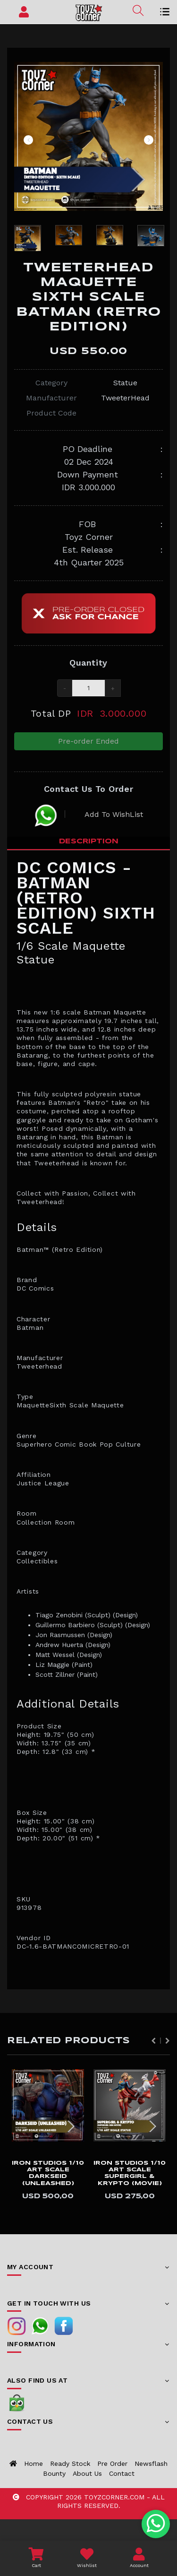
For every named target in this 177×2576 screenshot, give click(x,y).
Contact (122, 2473)
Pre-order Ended (88, 741)
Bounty (54, 2473)
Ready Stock (70, 2463)
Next (148, 140)
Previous (28, 140)
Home (33, 2463)
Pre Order (112, 2463)
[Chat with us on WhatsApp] (156, 2524)
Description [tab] (88, 841)
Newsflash (151, 2463)
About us (87, 2473)
